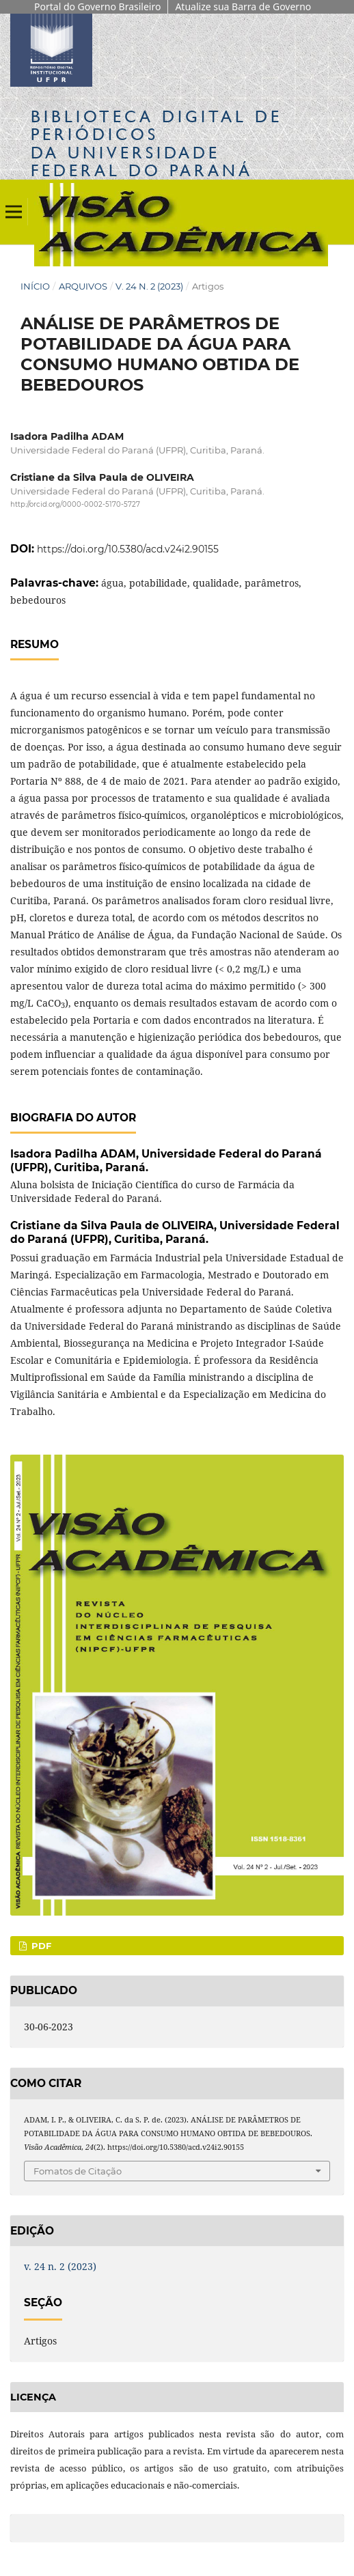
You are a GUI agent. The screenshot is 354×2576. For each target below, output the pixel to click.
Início (35, 286)
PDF (40, 1945)
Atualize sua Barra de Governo (243, 6)
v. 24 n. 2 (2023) (149, 286)
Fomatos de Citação (77, 2171)
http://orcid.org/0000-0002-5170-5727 (75, 504)
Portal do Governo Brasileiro (97, 6)
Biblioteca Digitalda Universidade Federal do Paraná (156, 143)
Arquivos (83, 286)
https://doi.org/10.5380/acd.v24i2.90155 (128, 549)
